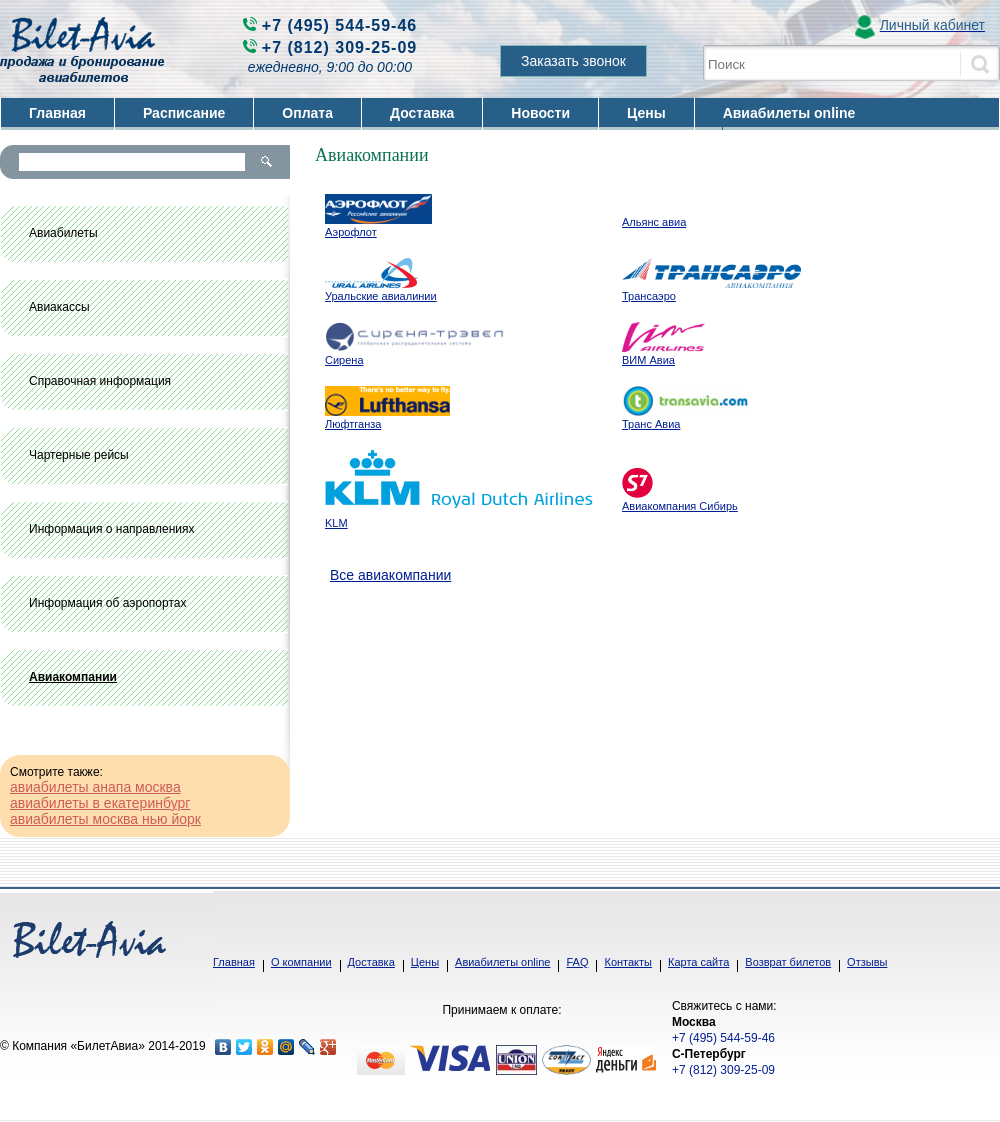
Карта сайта (698, 962)
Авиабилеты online (789, 113)
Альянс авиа (654, 222)
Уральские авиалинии (381, 296)
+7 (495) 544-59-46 (339, 25)
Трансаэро (649, 296)
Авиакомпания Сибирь (680, 506)
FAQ (577, 962)
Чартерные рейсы (79, 455)
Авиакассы (59, 307)
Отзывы (867, 962)
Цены (646, 113)
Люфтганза (353, 424)
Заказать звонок (573, 61)
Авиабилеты (63, 233)
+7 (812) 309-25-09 (339, 47)
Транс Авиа (651, 424)
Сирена (344, 360)
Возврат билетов (788, 962)
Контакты (628, 962)
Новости (540, 113)
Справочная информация (100, 381)
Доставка (422, 113)
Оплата (307, 113)
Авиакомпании (73, 677)
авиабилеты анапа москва (95, 787)
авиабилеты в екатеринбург (100, 803)
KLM (336, 523)
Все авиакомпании (390, 575)
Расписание (184, 113)
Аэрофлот (351, 232)
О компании (301, 962)
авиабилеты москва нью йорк (105, 819)
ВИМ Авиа (648, 360)
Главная (57, 113)
